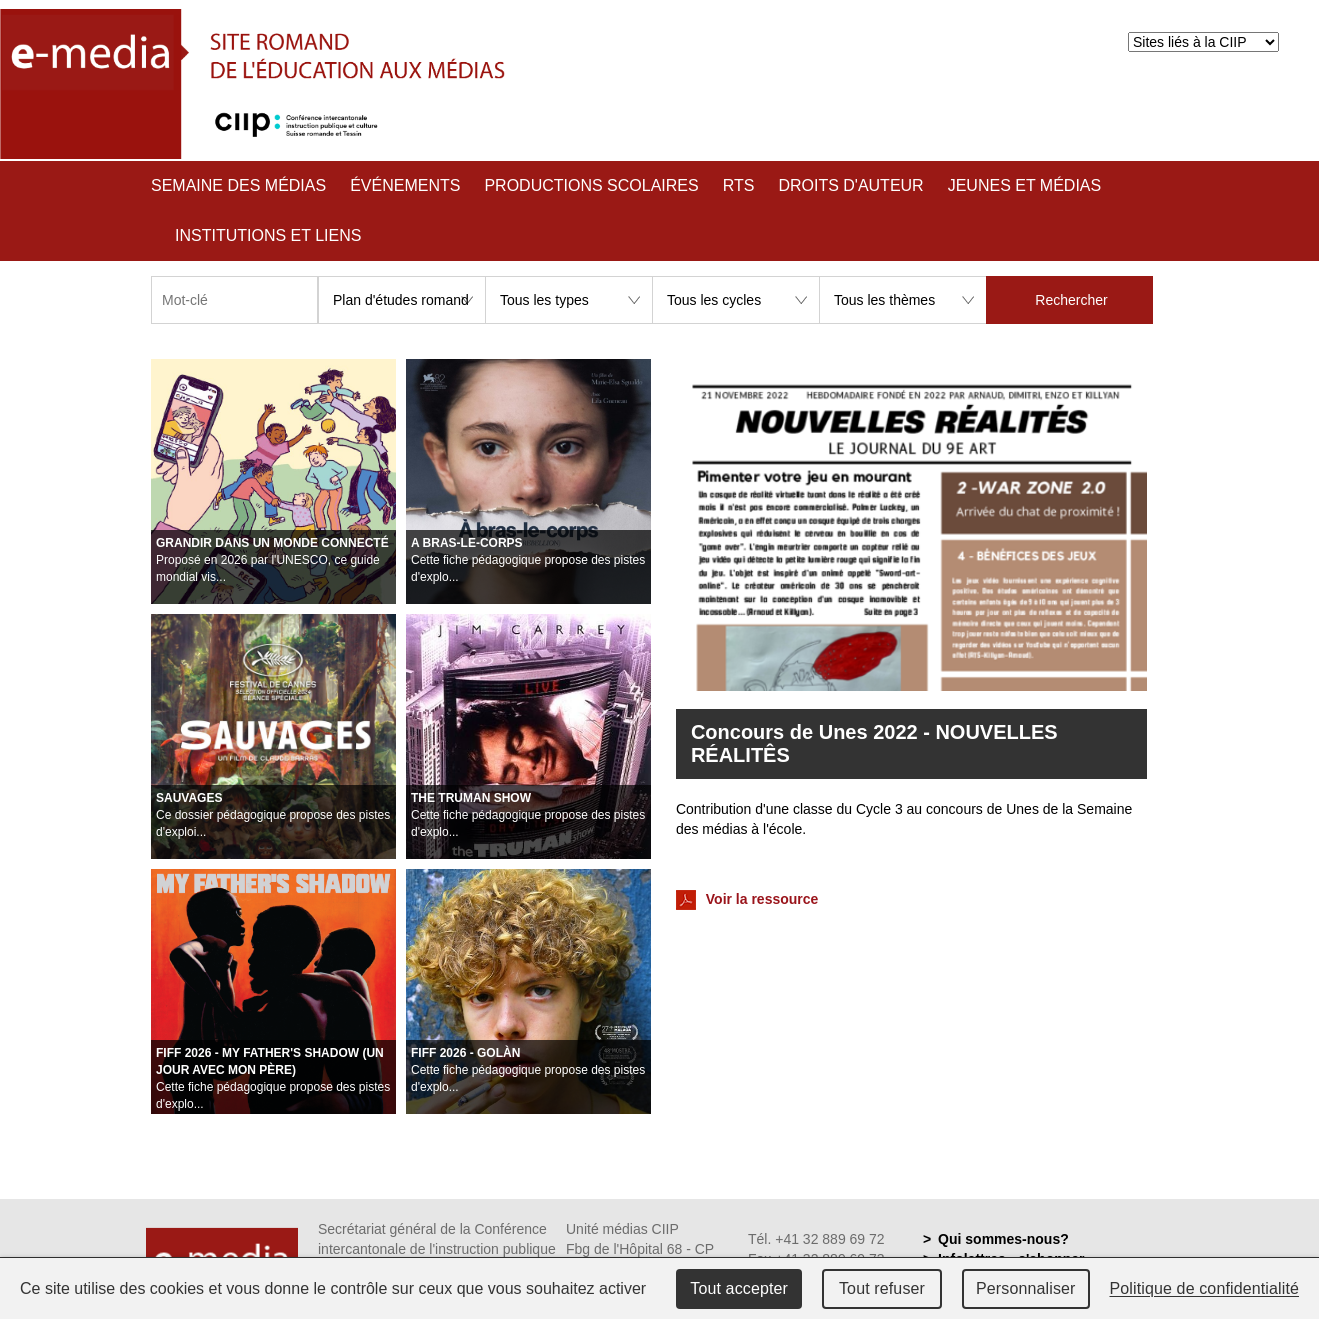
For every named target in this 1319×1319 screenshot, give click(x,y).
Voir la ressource (747, 900)
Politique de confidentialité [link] (1205, 1288)
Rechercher (1071, 300)
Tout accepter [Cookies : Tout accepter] (739, 1288)
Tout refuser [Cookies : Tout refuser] (882, 1288)
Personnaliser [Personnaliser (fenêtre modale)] (1026, 1288)
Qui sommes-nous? (1003, 1239)
